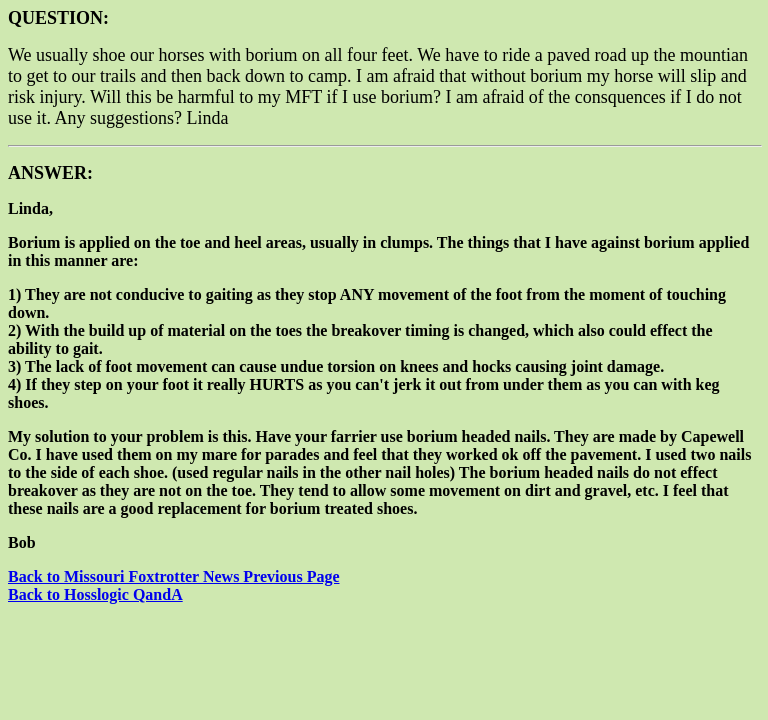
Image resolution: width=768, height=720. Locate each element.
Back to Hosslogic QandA (95, 594)
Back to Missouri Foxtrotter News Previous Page (174, 576)
